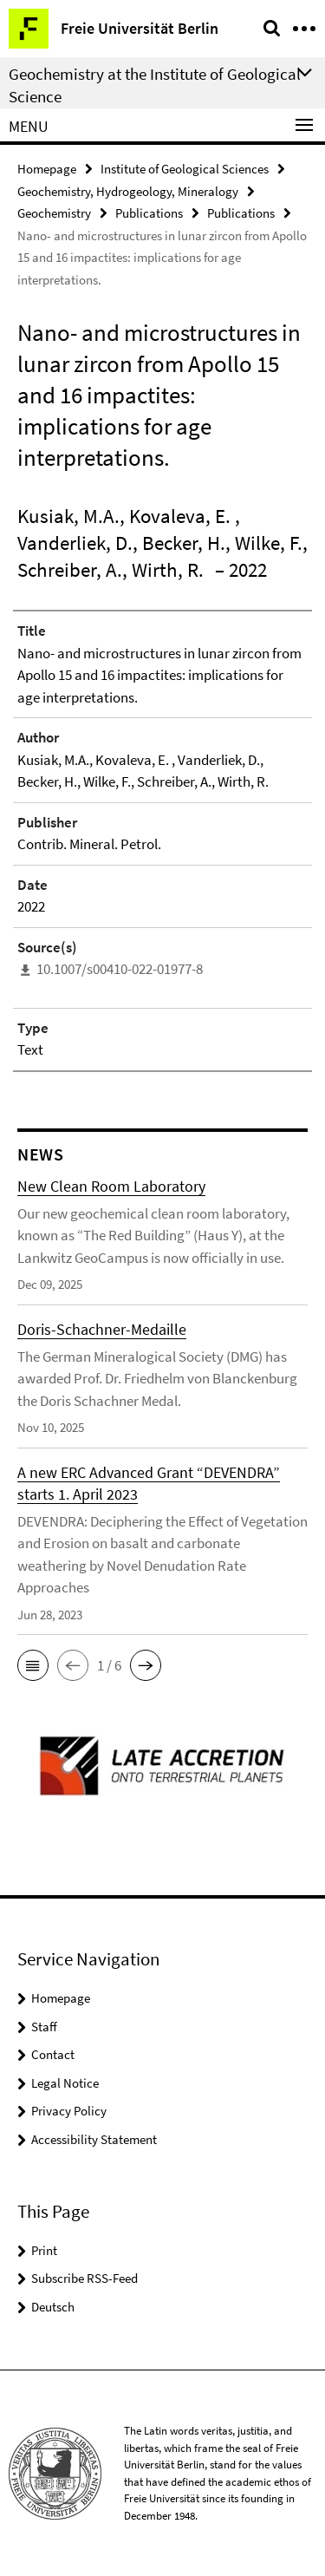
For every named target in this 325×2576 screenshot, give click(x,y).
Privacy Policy (69, 2110)
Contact (53, 2054)
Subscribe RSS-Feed (84, 2278)
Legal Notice (65, 2083)
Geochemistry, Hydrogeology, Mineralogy (127, 191)
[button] (33, 1665)
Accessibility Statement (94, 2139)
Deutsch (53, 2306)
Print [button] (44, 2250)
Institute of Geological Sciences (185, 168)
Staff (44, 2026)
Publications (149, 213)
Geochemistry (54, 213)
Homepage (46, 168)
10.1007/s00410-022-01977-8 (119, 968)
